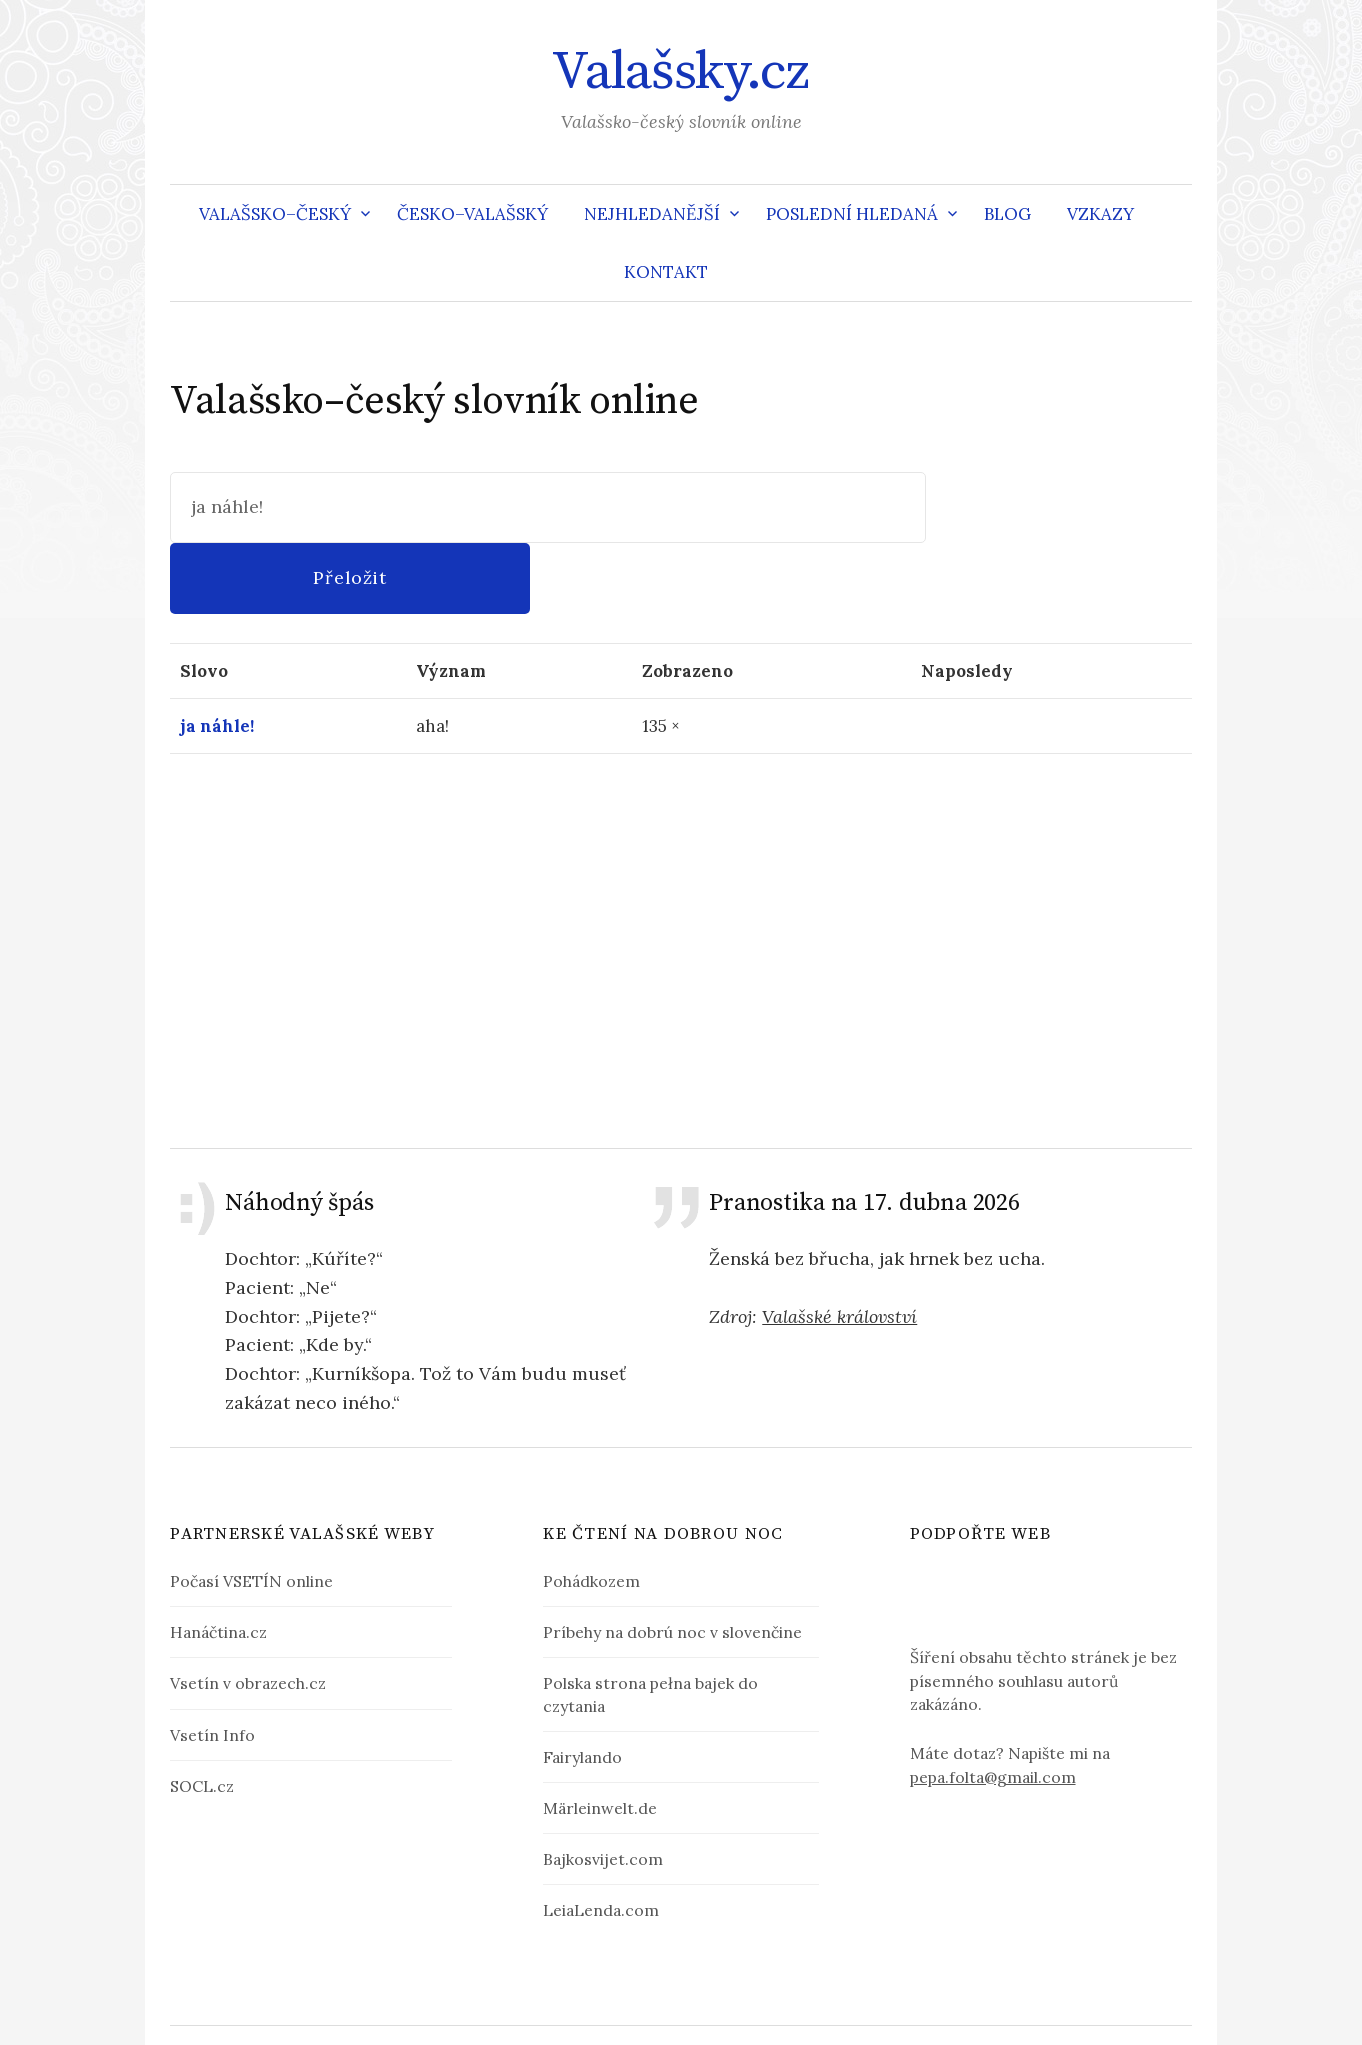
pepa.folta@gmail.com (993, 1765)
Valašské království (839, 1245)
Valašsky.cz (680, 72)
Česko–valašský (472, 214)
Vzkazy (1100, 214)
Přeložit (1058, 506)
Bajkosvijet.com (603, 1788)
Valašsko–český (275, 214)
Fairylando (582, 1686)
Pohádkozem (591, 1511)
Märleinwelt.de (600, 1737)
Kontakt (666, 272)
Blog (1007, 214)
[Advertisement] (681, 879)
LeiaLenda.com (601, 1839)
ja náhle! (217, 655)
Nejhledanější (652, 214)
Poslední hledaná (852, 214)
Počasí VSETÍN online (251, 1511)
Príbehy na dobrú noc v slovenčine (672, 1562)
